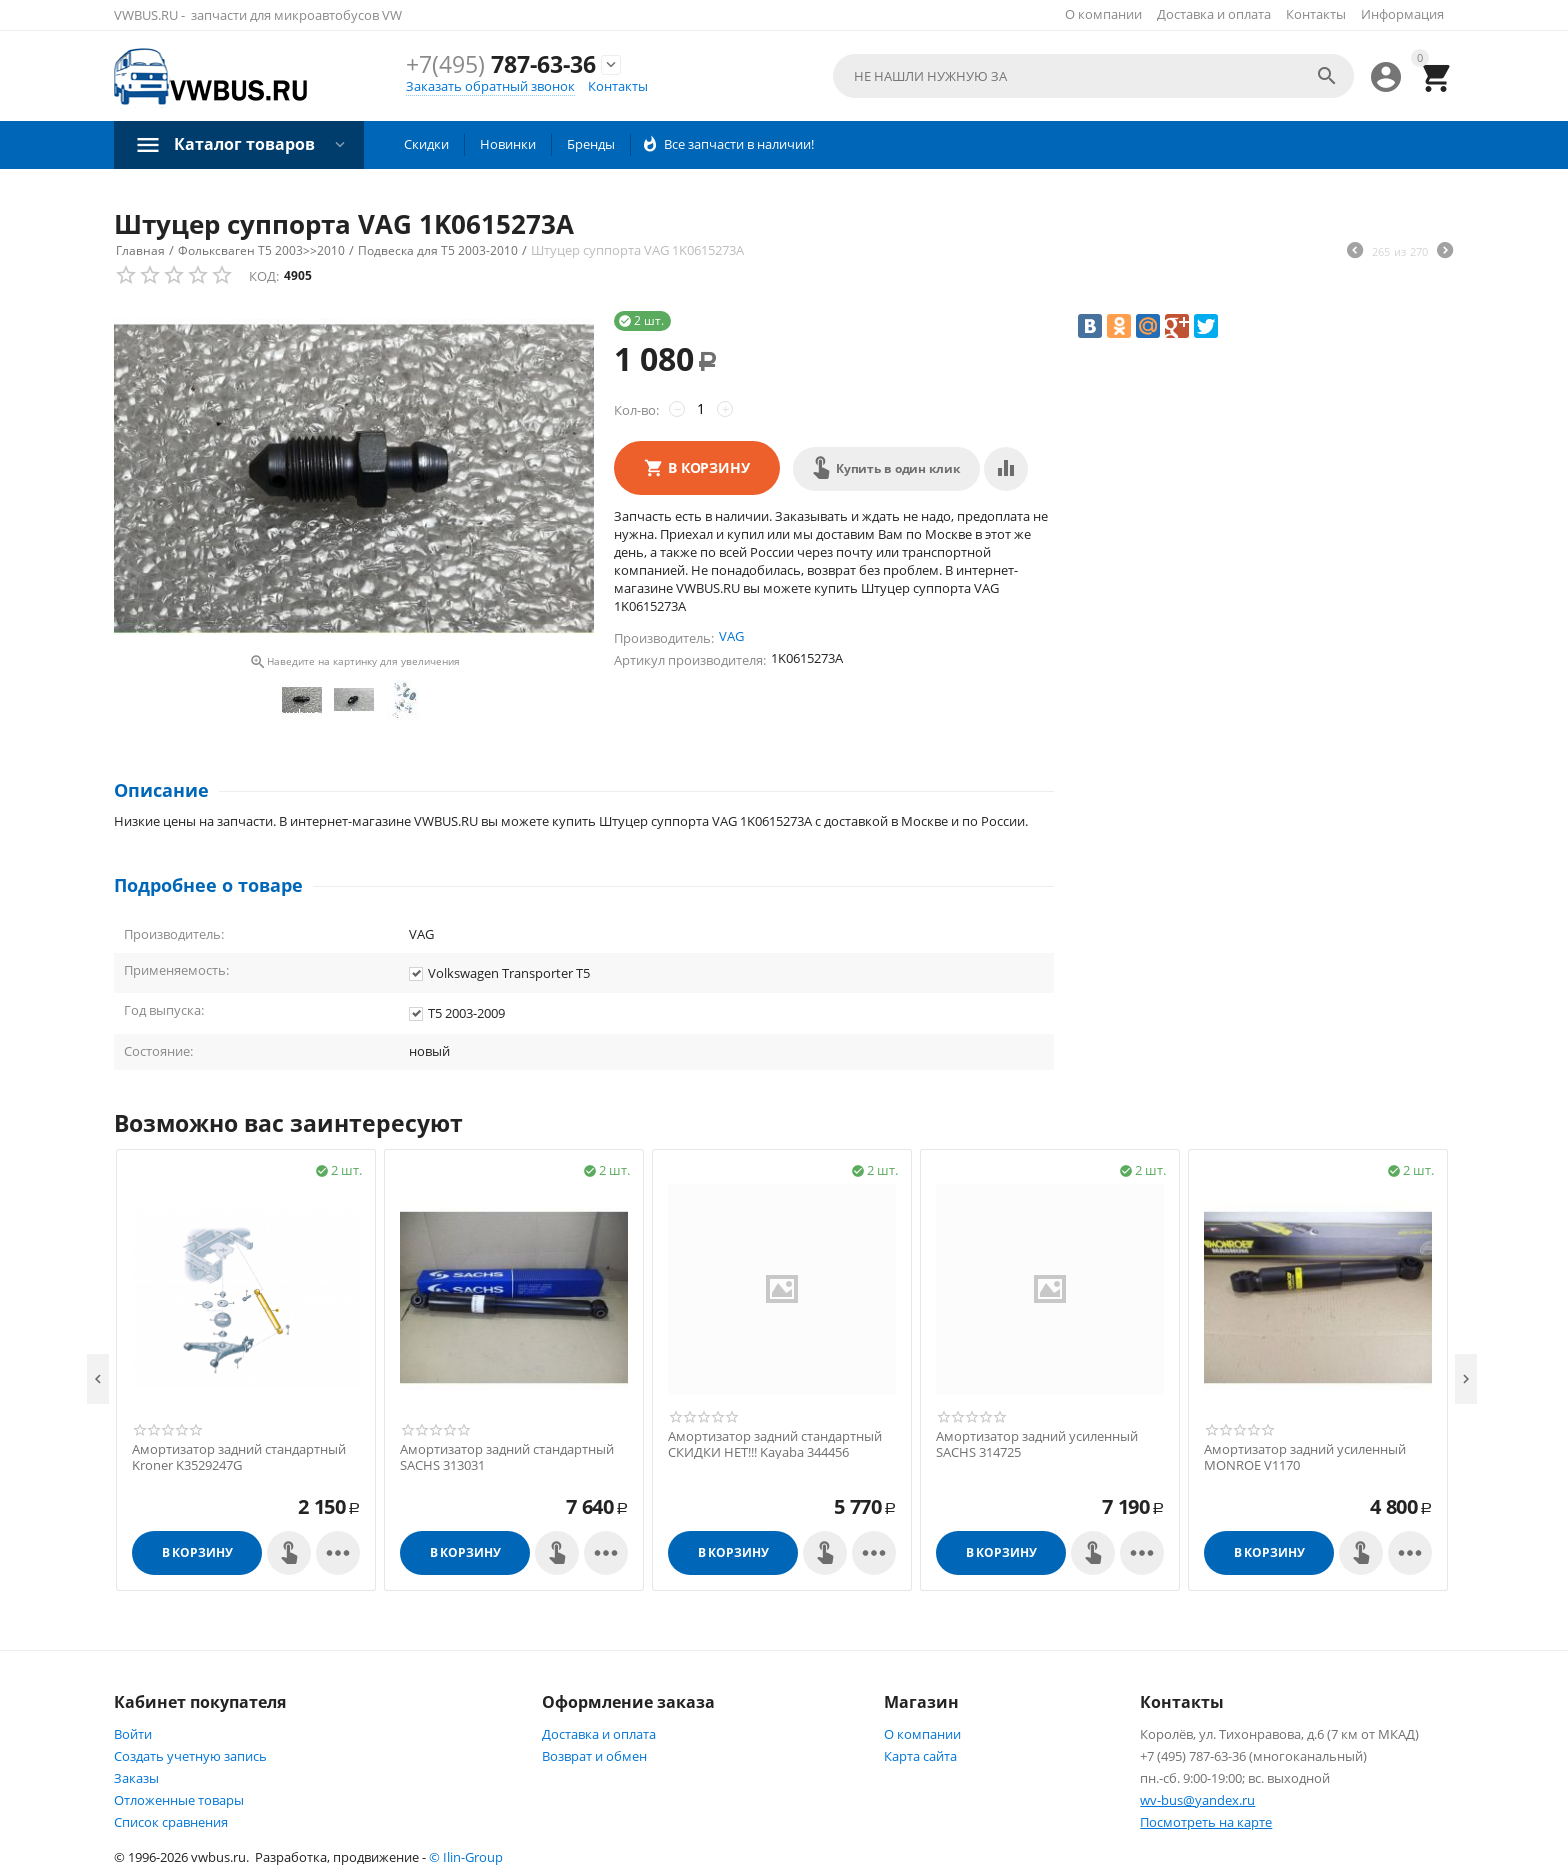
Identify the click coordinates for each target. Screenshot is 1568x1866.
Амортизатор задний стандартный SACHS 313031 (507, 1457)
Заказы (136, 1778)
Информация (1402, 14)
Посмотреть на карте (1206, 1822)
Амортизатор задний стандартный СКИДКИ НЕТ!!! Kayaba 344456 (775, 1444)
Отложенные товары (179, 1800)
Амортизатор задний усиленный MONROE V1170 (1305, 1457)
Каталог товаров (244, 144)
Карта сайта (920, 1756)
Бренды (591, 144)
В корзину (709, 467)
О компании (1103, 14)
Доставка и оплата (1214, 14)
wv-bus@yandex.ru (1197, 1800)
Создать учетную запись (190, 1756)
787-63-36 (501, 64)
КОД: (264, 276)
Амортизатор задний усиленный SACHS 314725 (1037, 1444)
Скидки (426, 144)
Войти (133, 1734)
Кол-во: (636, 410)
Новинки (508, 144)
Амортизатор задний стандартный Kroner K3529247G (239, 1457)
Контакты (1316, 14)
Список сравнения (171, 1822)
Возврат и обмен (594, 1756)
